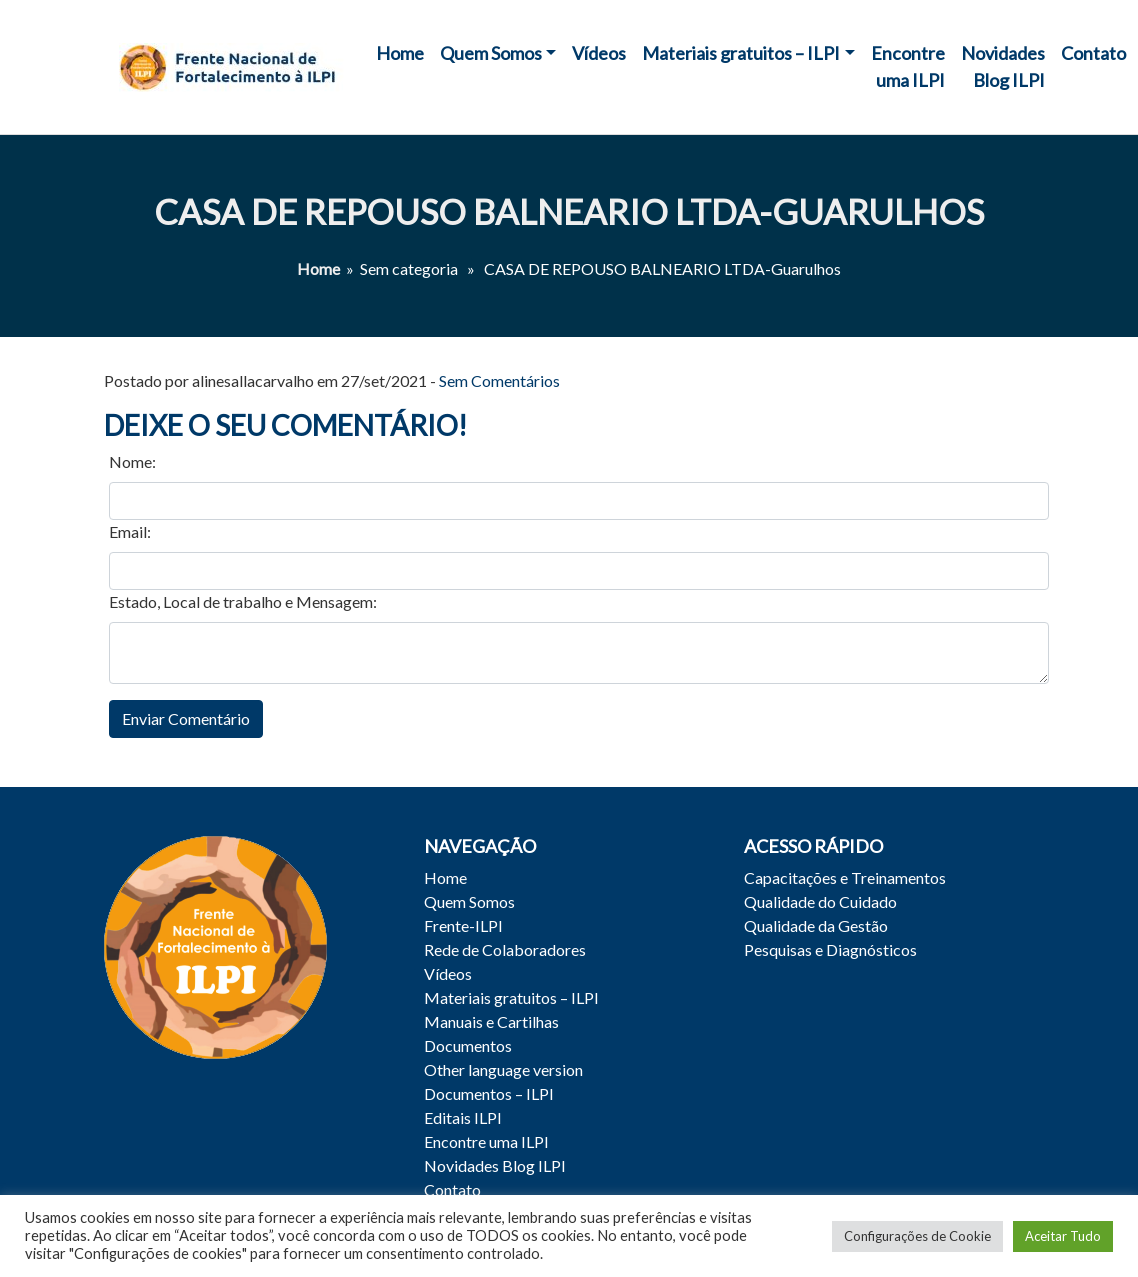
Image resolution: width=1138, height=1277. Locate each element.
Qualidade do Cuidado (820, 901)
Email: (130, 531)
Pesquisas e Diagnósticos (830, 949)
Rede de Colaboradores (505, 949)
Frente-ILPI (463, 925)
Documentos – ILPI (489, 1093)
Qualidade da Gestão (816, 925)
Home (400, 53)
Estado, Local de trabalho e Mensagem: (243, 601)
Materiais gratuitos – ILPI (741, 53)
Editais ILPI (463, 1117)
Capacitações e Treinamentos (845, 877)
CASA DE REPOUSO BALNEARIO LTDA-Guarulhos (569, 211)
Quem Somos (491, 53)
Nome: (132, 461)
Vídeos (599, 53)
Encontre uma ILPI (908, 66)
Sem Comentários (499, 380)
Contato (1093, 53)
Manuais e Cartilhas (491, 1021)
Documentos (468, 1045)
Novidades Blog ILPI (1003, 66)
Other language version (503, 1069)
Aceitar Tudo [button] (1063, 1236)
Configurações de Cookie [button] (917, 1236)
